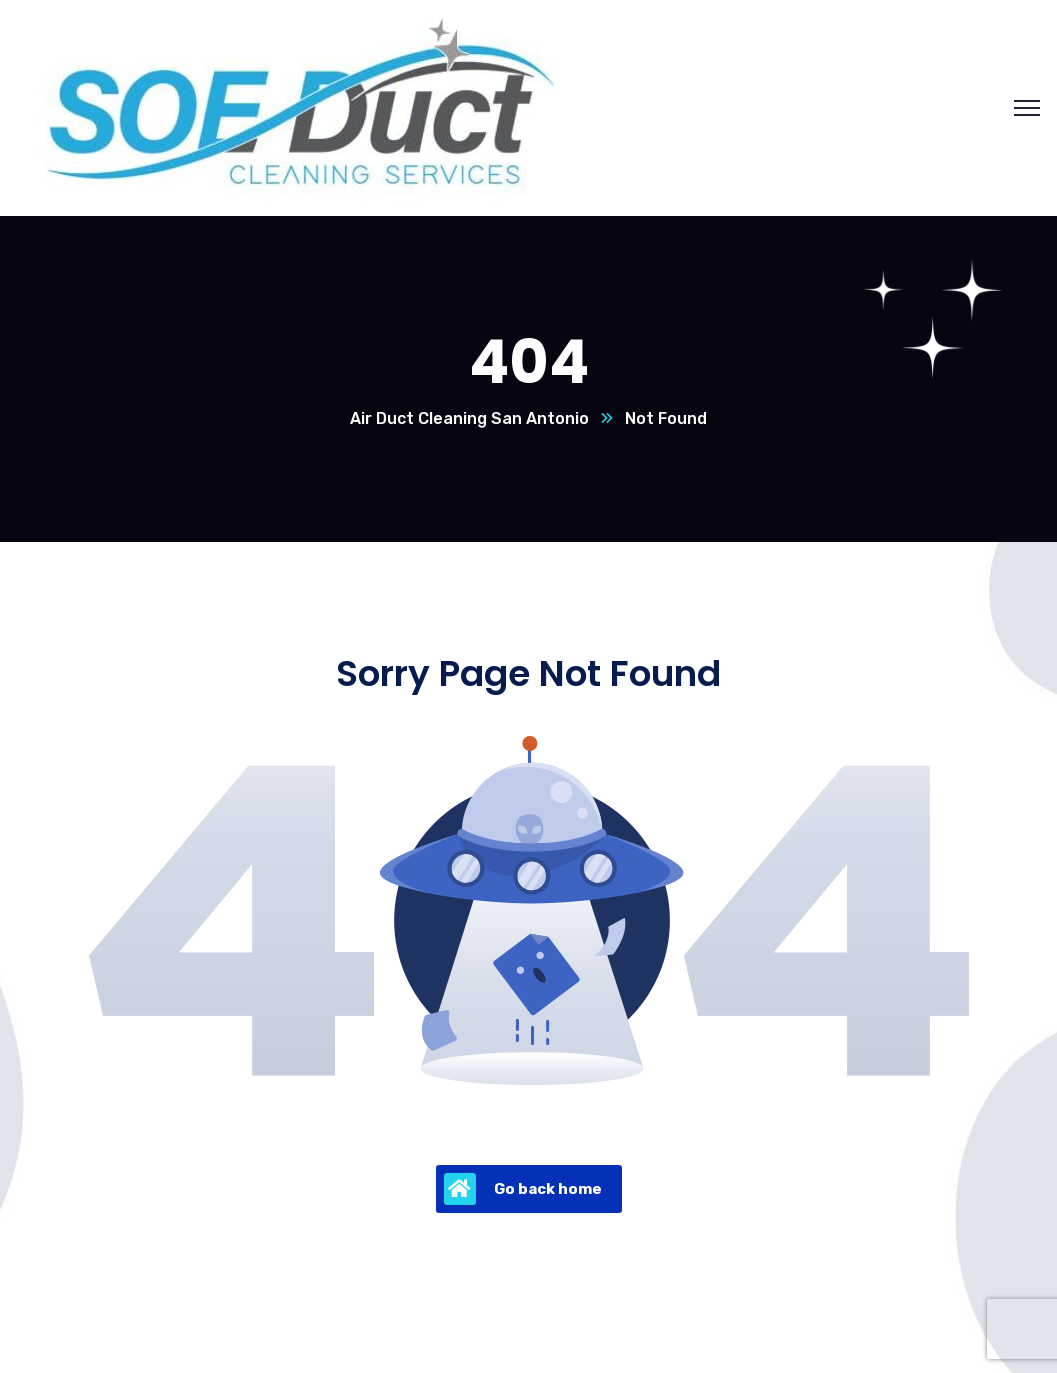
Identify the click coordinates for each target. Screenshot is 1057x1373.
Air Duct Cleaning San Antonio (469, 418)
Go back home (523, 1189)
